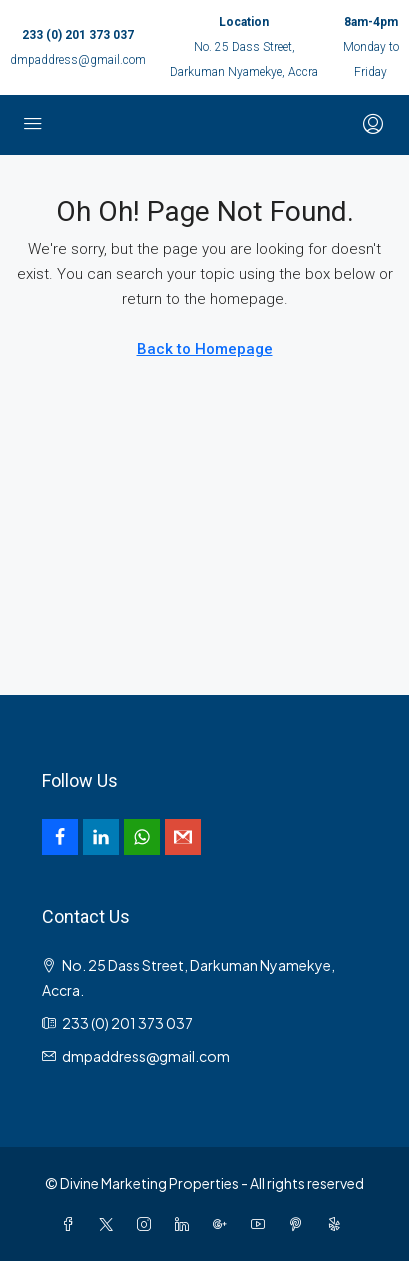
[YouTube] (262, 1224)
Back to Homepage (205, 349)
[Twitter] (110, 1224)
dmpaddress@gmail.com (78, 60)
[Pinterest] (300, 1224)
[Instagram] (148, 1224)
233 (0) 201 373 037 (78, 35)
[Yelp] (338, 1224)
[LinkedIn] (186, 1224)
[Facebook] (72, 1224)
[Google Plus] (224, 1224)
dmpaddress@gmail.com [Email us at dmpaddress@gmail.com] (146, 1056)
